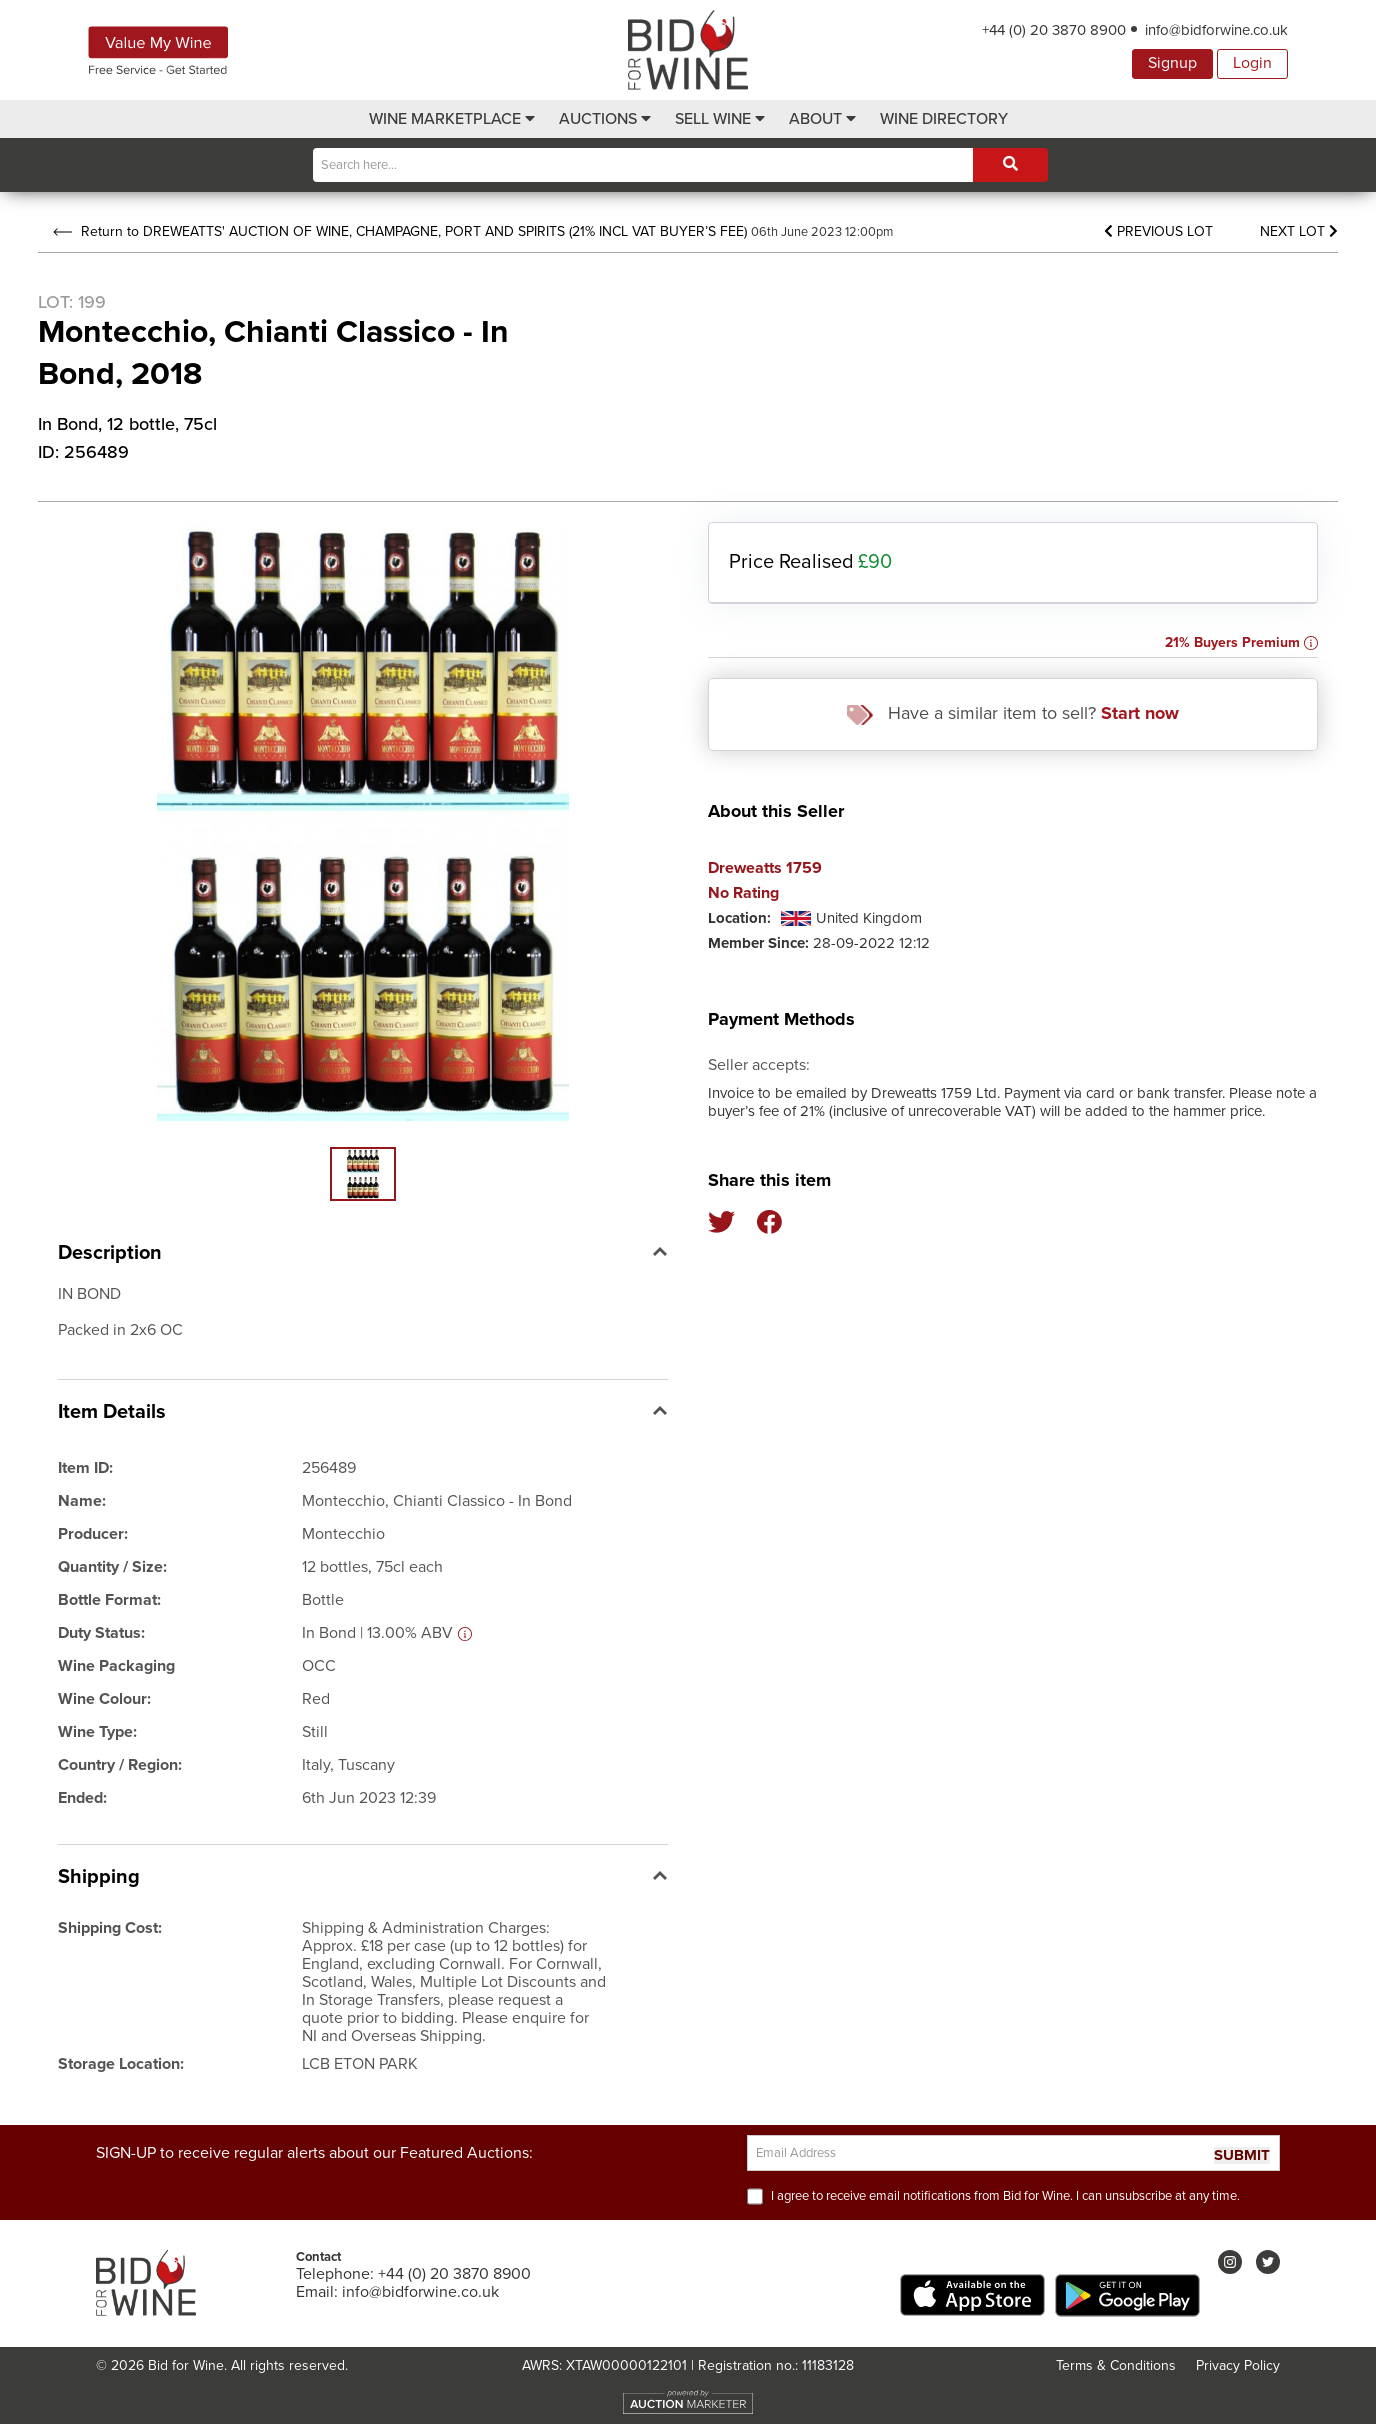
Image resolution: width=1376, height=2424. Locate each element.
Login (1252, 63)
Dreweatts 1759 (765, 868)
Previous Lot (1158, 231)
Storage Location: (121, 2064)
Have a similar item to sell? (1013, 713)
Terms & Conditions (1116, 2365)
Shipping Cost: (110, 1928)
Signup (1172, 63)
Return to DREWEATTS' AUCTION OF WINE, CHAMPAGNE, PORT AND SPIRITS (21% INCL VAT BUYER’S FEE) (399, 231)
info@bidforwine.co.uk (1216, 30)
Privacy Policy (1238, 2365)
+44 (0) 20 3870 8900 (1054, 30)
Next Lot (1299, 231)
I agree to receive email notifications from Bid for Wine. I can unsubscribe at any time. (1005, 2196)
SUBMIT (1242, 2155)
